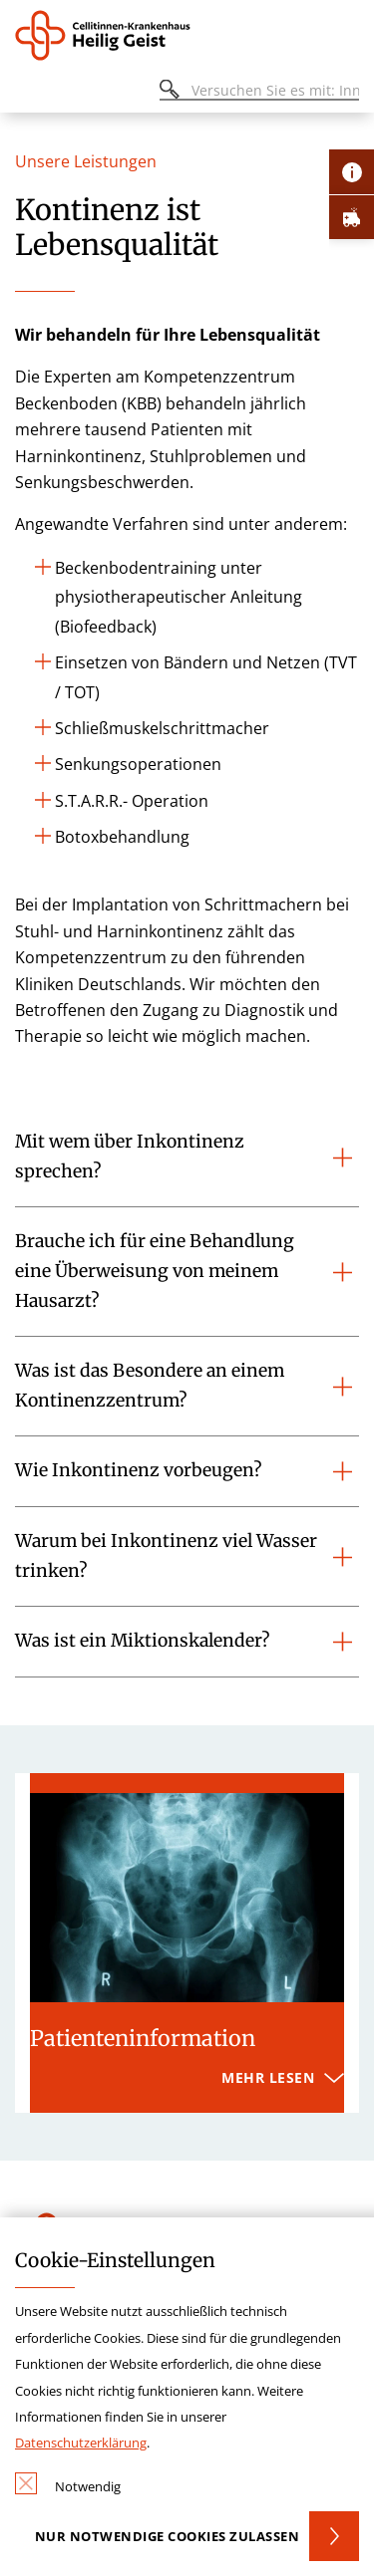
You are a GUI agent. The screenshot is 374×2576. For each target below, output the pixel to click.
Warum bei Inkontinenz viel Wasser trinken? (166, 1556)
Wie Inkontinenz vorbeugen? (138, 1470)
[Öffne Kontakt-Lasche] (351, 171)
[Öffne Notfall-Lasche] (351, 216)
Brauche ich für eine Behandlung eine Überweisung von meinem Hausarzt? (154, 1270)
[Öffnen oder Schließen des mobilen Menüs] (26, 93)
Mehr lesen (267, 2077)
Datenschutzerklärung (81, 2442)
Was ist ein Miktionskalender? (142, 1641)
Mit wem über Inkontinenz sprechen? (129, 1156)
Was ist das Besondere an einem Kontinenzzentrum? (149, 1386)
